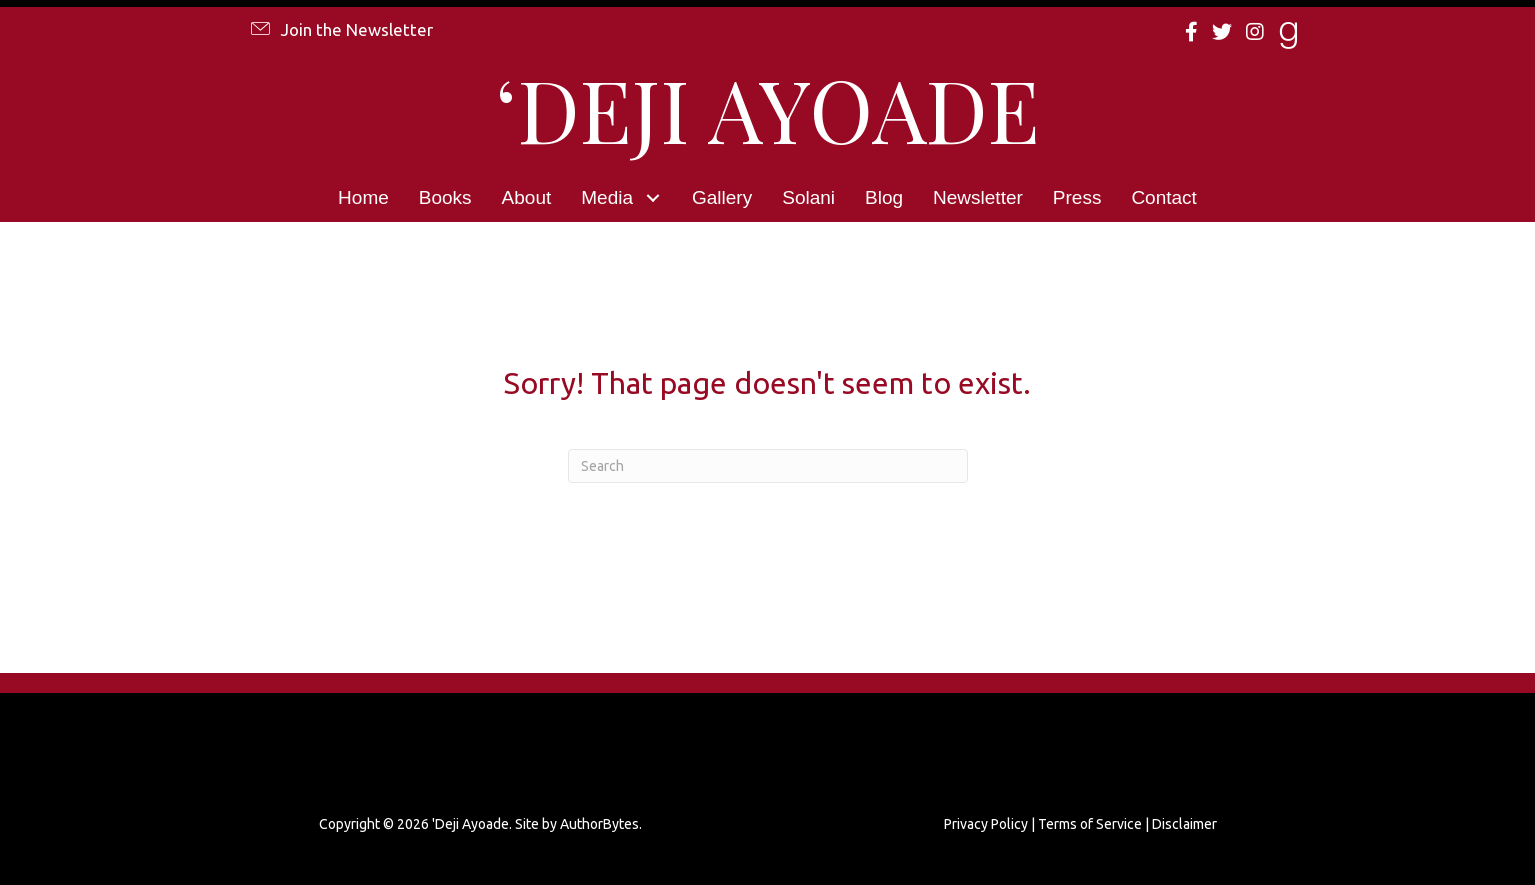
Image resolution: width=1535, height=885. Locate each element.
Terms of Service (1090, 824)
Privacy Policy (986, 824)
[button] (340, 29)
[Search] (768, 466)
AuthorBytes (599, 824)
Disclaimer (1184, 824)
